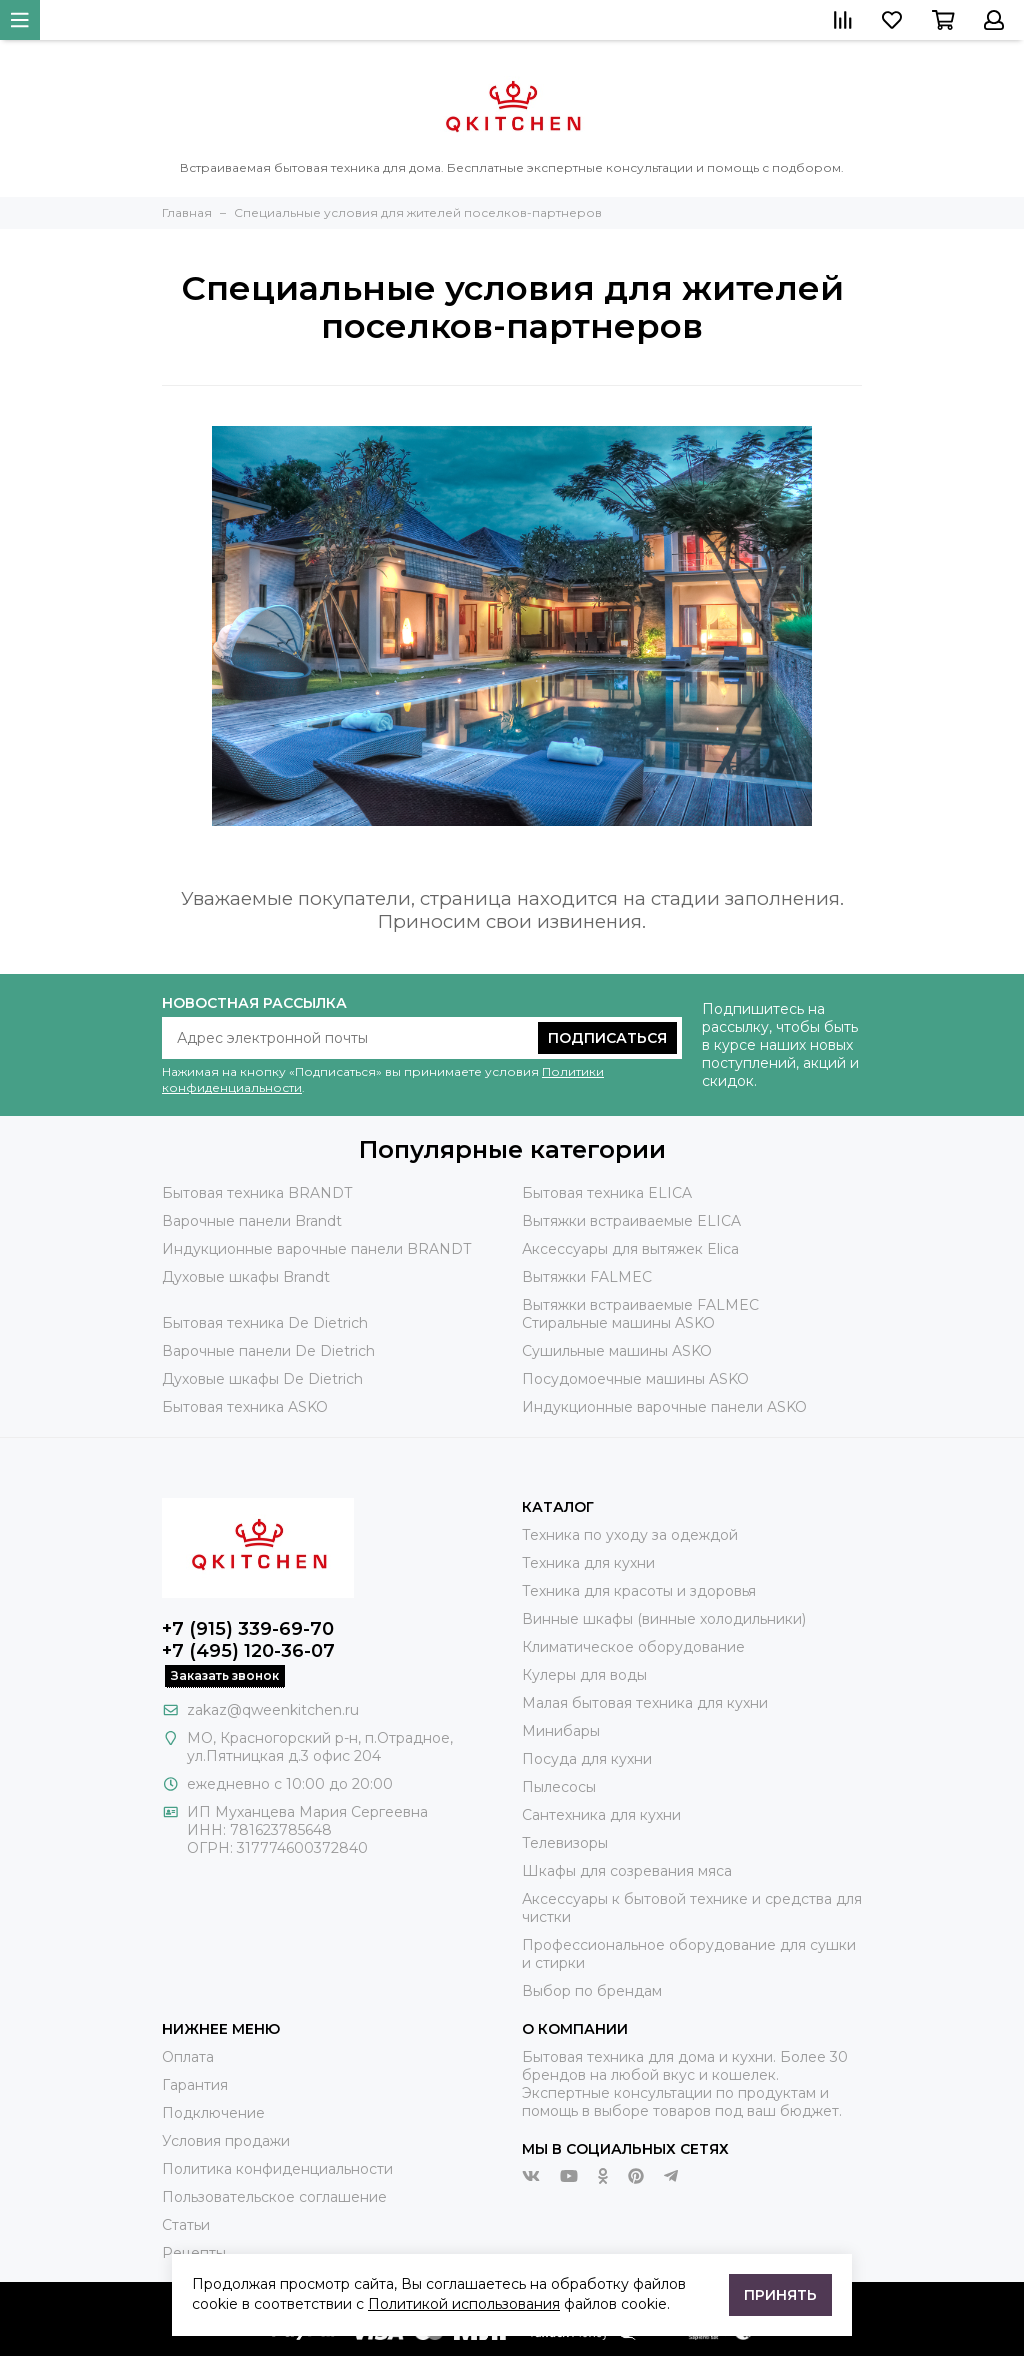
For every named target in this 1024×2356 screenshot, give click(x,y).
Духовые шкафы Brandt (246, 1277)
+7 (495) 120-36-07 (248, 1651)
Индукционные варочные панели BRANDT (316, 1249)
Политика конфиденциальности (277, 2169)
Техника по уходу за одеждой (630, 1535)
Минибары (561, 1731)
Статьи (186, 2225)
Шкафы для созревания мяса (627, 1871)
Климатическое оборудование (633, 1647)
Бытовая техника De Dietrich (265, 1323)
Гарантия (195, 2085)
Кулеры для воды (584, 1675)
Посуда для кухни (587, 1759)
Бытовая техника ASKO (245, 1407)
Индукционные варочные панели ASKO (664, 1407)
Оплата (188, 2057)
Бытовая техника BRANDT (257, 1193)
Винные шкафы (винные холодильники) (664, 1619)
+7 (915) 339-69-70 (248, 1629)
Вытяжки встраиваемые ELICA (631, 1221)
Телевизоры (565, 1843)
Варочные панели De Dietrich (268, 1351)
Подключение (213, 2113)
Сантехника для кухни (601, 1815)
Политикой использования (464, 2304)
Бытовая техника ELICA (607, 1193)
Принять (780, 2295)
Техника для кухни (588, 1563)
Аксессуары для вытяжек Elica (630, 1249)
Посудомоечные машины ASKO (635, 1379)
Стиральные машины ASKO (618, 1323)
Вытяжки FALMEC (587, 1277)
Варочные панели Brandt (252, 1221)
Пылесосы (559, 1787)
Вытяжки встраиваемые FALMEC (640, 1305)
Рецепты (194, 2253)
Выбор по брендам (592, 1991)
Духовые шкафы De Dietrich (262, 1379)
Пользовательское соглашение (274, 2197)
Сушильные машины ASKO (617, 1351)
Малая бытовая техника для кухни (645, 1703)
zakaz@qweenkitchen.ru (273, 1710)
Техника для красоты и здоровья (639, 1591)
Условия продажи (226, 2141)
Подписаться (607, 1038)
